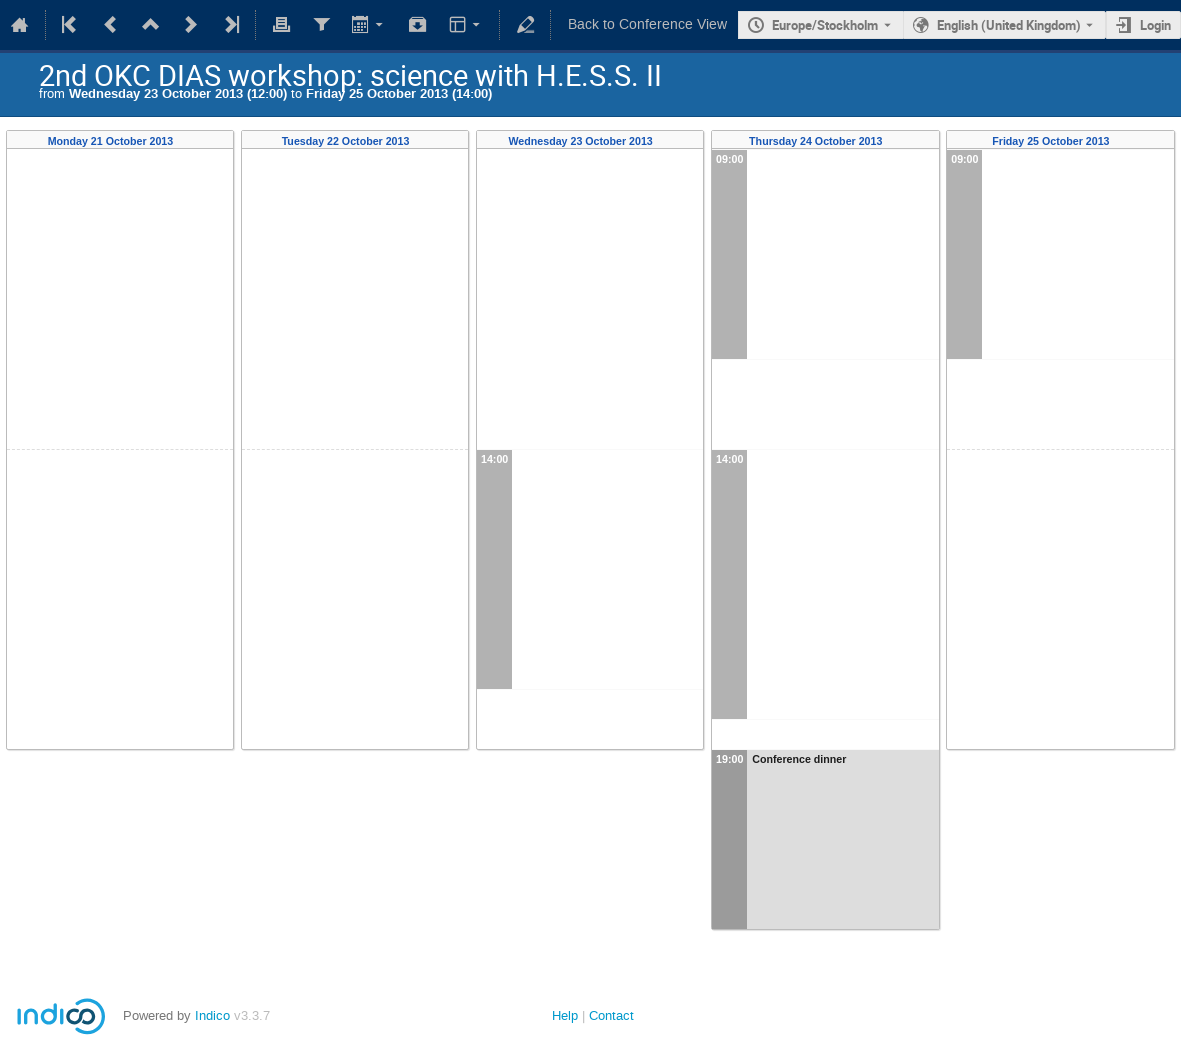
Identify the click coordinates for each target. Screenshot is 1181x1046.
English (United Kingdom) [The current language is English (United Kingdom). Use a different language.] (1009, 25)
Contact (611, 1015)
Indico (212, 1015)
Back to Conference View (647, 24)
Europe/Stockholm (825, 25)
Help (565, 1015)
